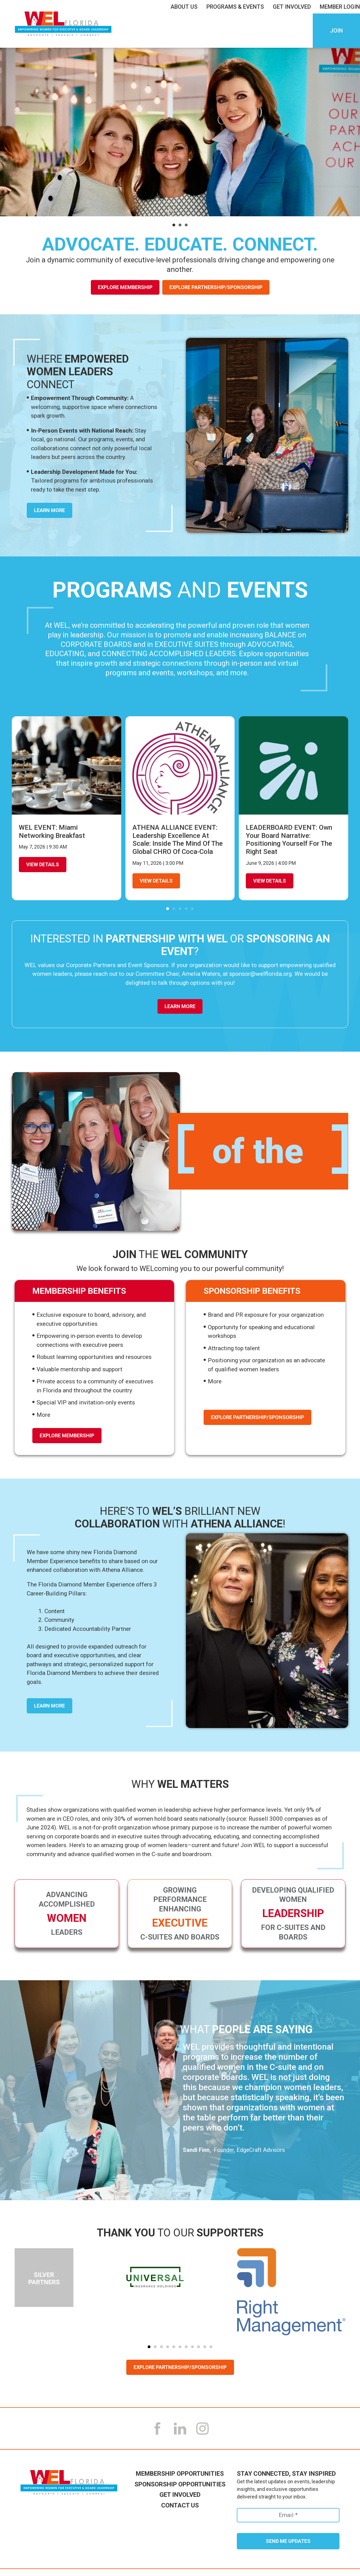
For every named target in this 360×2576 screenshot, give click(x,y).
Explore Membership (125, 287)
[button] (173, 225)
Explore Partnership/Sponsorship (215, 287)
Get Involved (293, 6)
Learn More (180, 1006)
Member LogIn (340, 6)
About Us (185, 6)
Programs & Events (236, 6)
